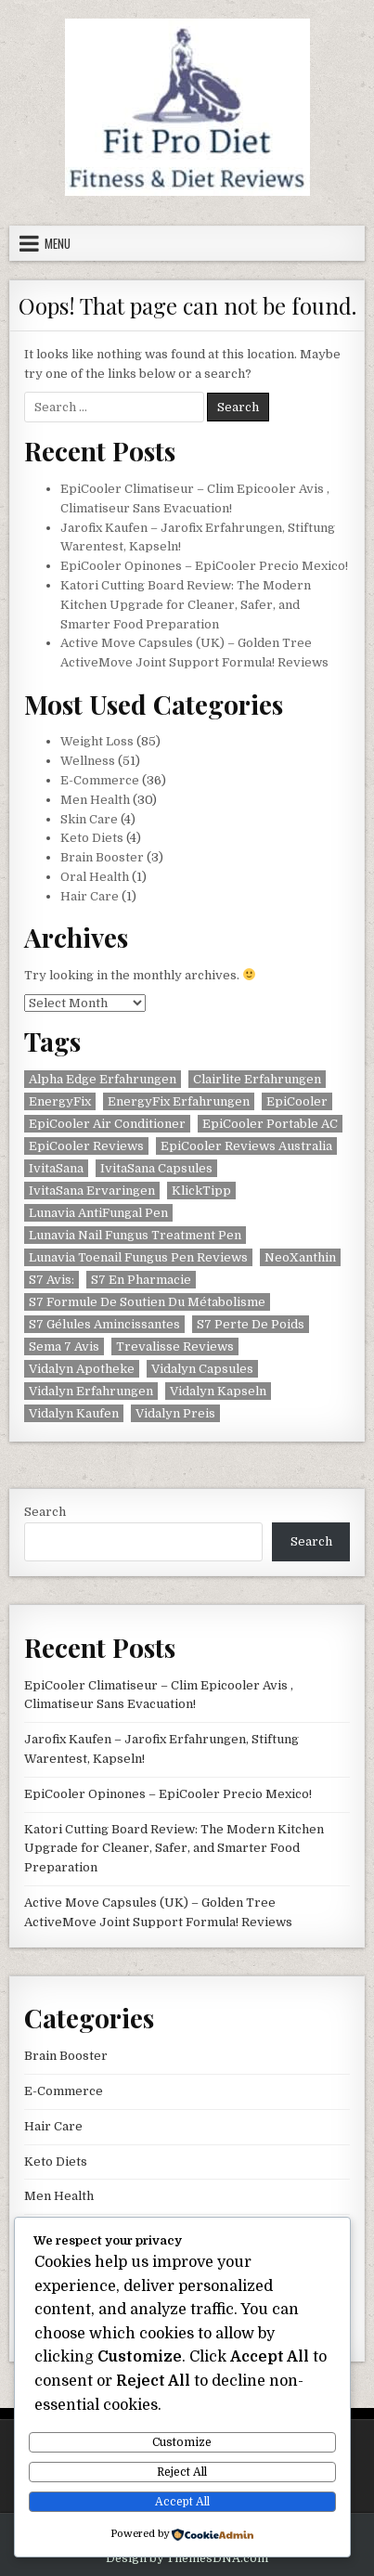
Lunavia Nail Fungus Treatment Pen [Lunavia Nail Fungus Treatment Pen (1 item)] (135, 1235)
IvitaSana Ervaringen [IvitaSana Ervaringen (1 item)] (92, 1190)
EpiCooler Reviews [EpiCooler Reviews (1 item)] (86, 1146)
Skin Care (89, 819)
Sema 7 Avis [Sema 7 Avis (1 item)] (64, 1346)
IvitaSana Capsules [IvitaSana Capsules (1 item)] (156, 1168)
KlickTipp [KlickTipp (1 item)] (201, 1190)
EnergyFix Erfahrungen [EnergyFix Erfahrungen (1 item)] (179, 1101)
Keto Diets (91, 838)
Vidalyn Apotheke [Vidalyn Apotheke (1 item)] (82, 1369)
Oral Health (94, 877)
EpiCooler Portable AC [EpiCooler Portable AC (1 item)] (270, 1124)
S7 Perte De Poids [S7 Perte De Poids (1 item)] (250, 1324)
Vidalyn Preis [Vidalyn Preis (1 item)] (175, 1413)
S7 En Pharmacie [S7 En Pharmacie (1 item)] (141, 1280)
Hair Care (89, 896)
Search (45, 1512)
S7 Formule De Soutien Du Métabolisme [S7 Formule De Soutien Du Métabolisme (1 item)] (147, 1302)
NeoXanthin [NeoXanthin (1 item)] (300, 1257)
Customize (182, 2442)
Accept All (182, 2501)
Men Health (95, 800)
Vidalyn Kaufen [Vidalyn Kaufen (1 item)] (74, 1413)
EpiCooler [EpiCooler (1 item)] (297, 1101)
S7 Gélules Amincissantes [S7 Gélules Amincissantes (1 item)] (104, 1324)
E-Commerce (99, 780)
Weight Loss (97, 741)
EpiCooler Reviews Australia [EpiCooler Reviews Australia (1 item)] (246, 1146)
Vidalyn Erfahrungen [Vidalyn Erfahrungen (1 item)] (91, 1391)
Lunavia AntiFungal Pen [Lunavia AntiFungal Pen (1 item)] (98, 1213)
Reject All (182, 2472)
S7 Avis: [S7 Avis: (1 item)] (51, 1280)
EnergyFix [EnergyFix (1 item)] (60, 1101)
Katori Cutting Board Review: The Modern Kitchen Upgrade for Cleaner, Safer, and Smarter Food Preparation (185, 604)
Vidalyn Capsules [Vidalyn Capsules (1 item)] (202, 1369)
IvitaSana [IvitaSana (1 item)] (56, 1168)
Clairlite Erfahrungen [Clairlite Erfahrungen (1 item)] (257, 1079)
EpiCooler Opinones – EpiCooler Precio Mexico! (204, 566)
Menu (58, 243)
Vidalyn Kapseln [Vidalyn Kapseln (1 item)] (218, 1391)
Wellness (87, 761)
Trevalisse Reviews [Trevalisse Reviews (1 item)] (175, 1346)
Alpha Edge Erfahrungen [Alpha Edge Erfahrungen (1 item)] (102, 1079)
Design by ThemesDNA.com (187, 2558)
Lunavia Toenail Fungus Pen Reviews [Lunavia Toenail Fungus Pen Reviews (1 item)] (138, 1257)
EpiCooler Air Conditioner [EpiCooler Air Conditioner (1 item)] (107, 1124)
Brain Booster (102, 857)
